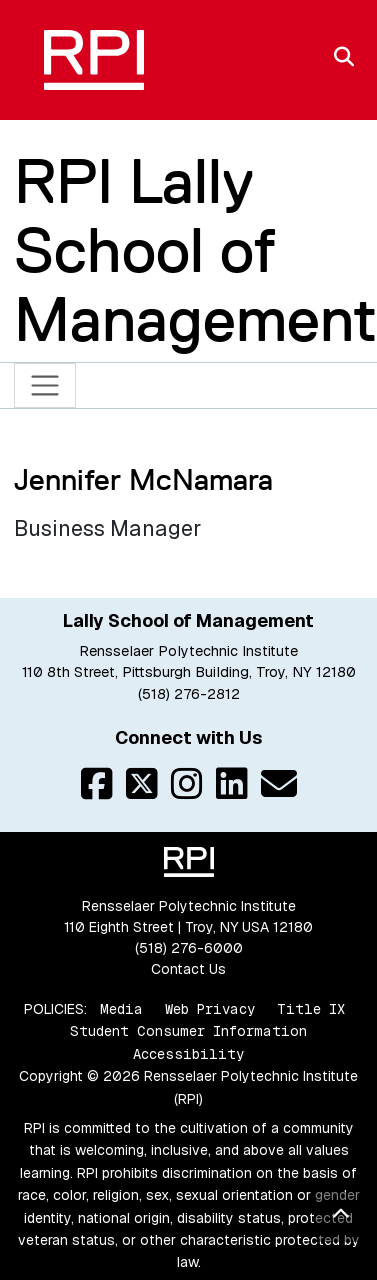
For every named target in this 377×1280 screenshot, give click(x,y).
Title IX (311, 1009)
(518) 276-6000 (189, 948)
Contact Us (188, 969)
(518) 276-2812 (189, 694)
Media (121, 1009)
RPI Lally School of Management (195, 250)
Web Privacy (210, 1009)
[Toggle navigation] (45, 385)
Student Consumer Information (188, 1031)
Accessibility (188, 1054)
